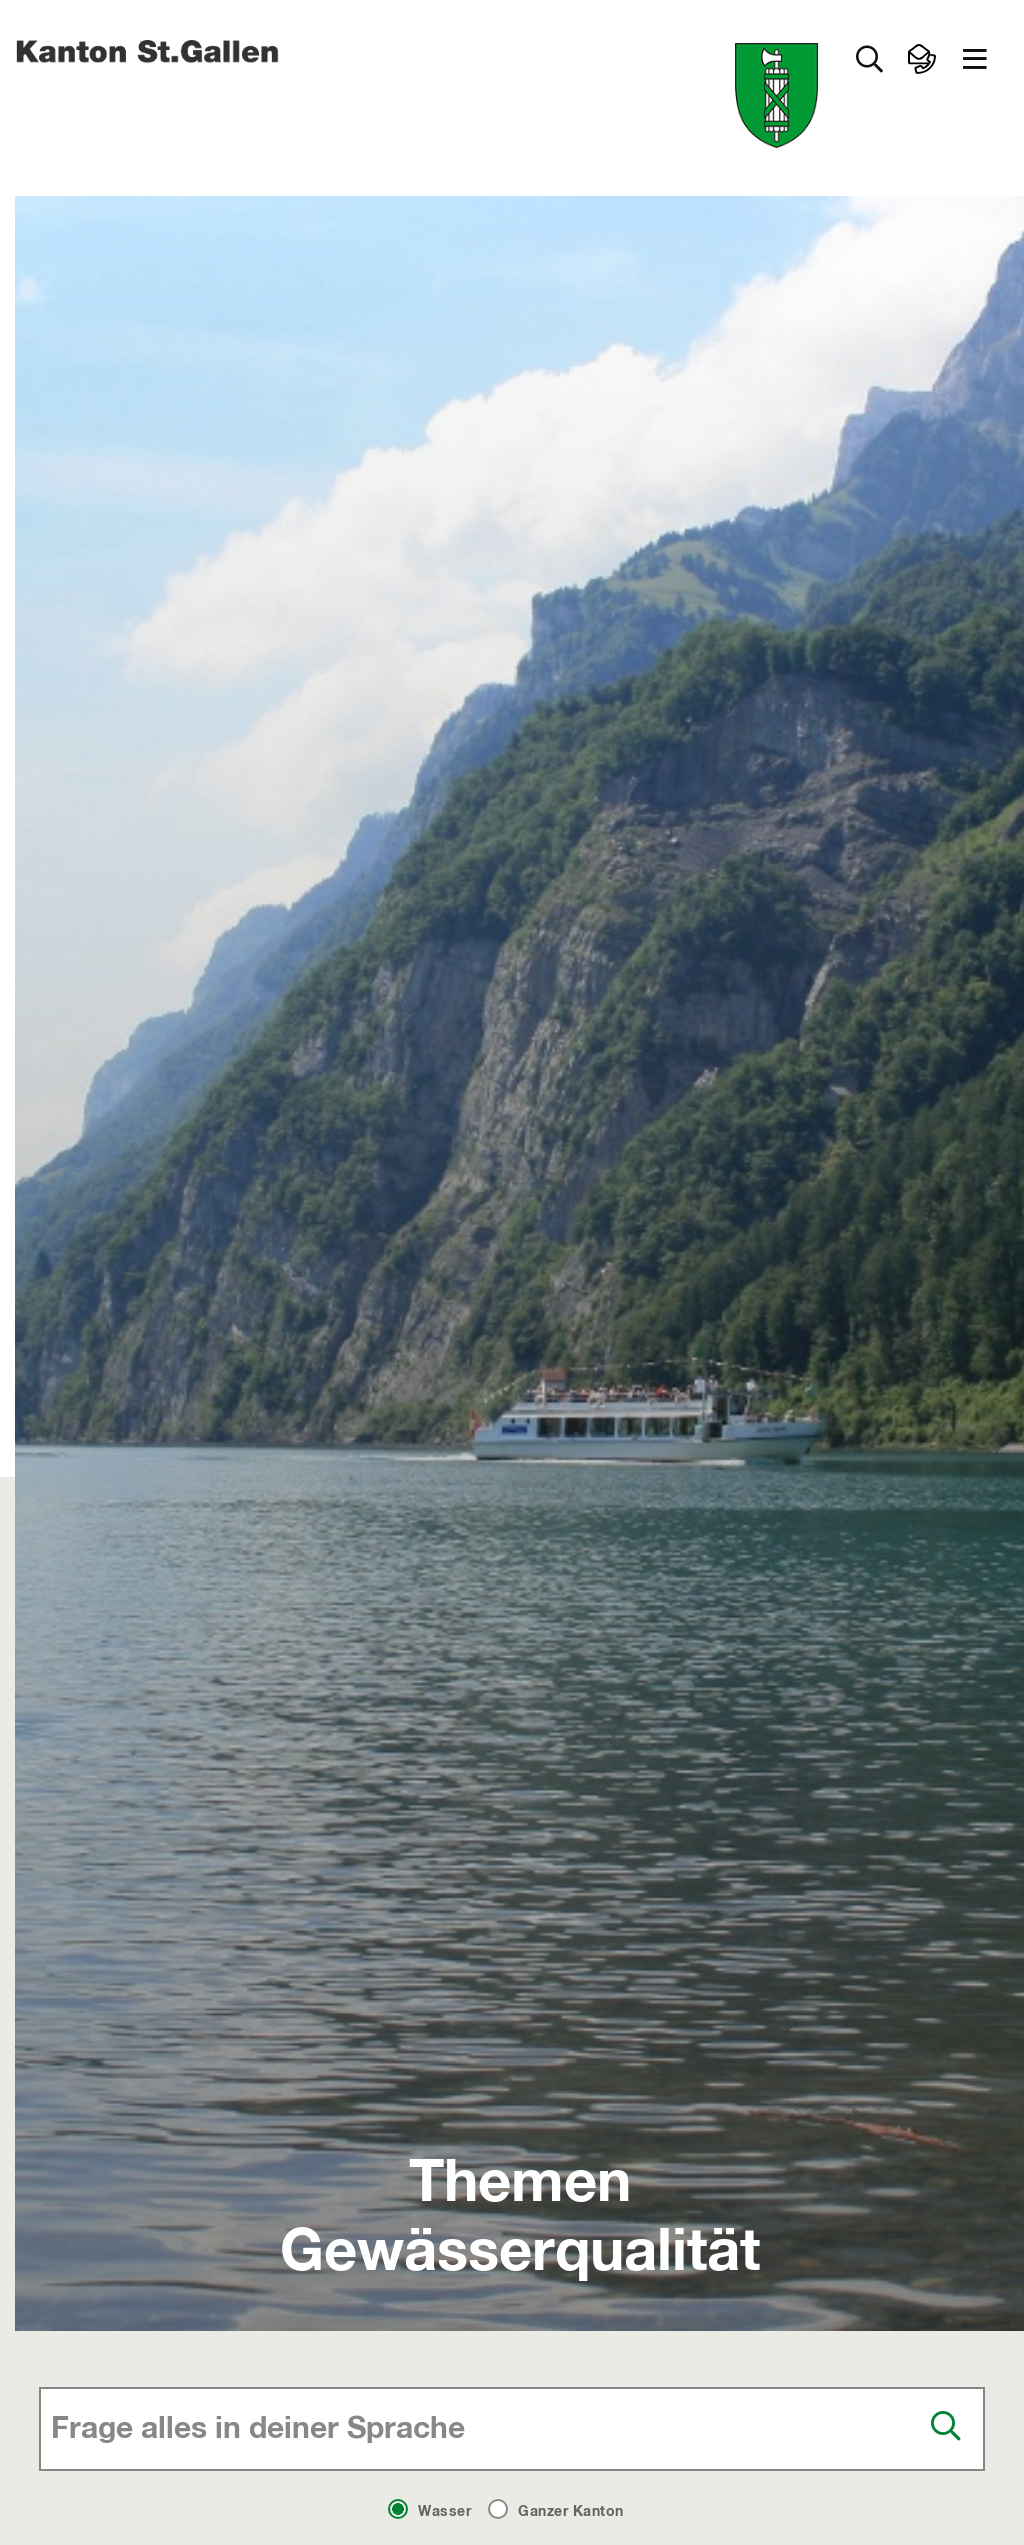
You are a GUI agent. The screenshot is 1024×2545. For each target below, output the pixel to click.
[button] (975, 59)
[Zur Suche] (869, 59)
